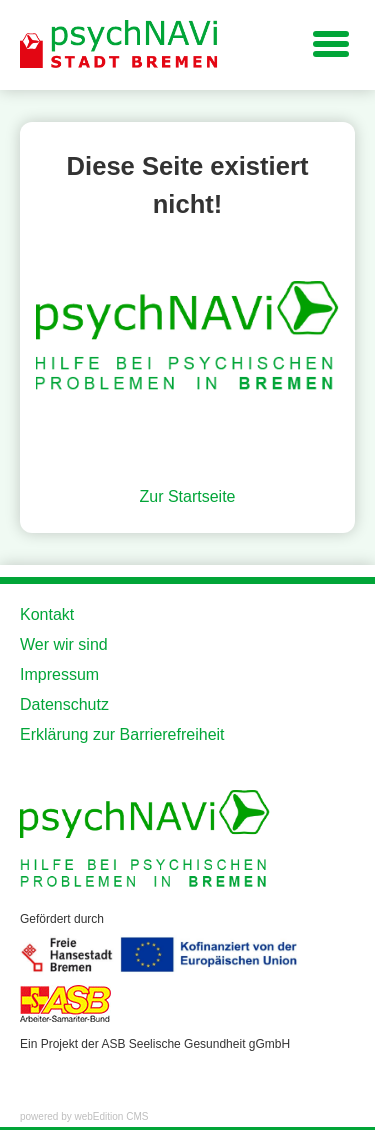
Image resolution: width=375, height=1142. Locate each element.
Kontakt (47, 614)
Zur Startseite (187, 496)
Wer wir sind (64, 644)
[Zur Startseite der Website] (120, 45)
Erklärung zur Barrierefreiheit (122, 734)
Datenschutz (64, 704)
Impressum (59, 674)
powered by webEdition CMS (84, 1116)
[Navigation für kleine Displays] (331, 43)
